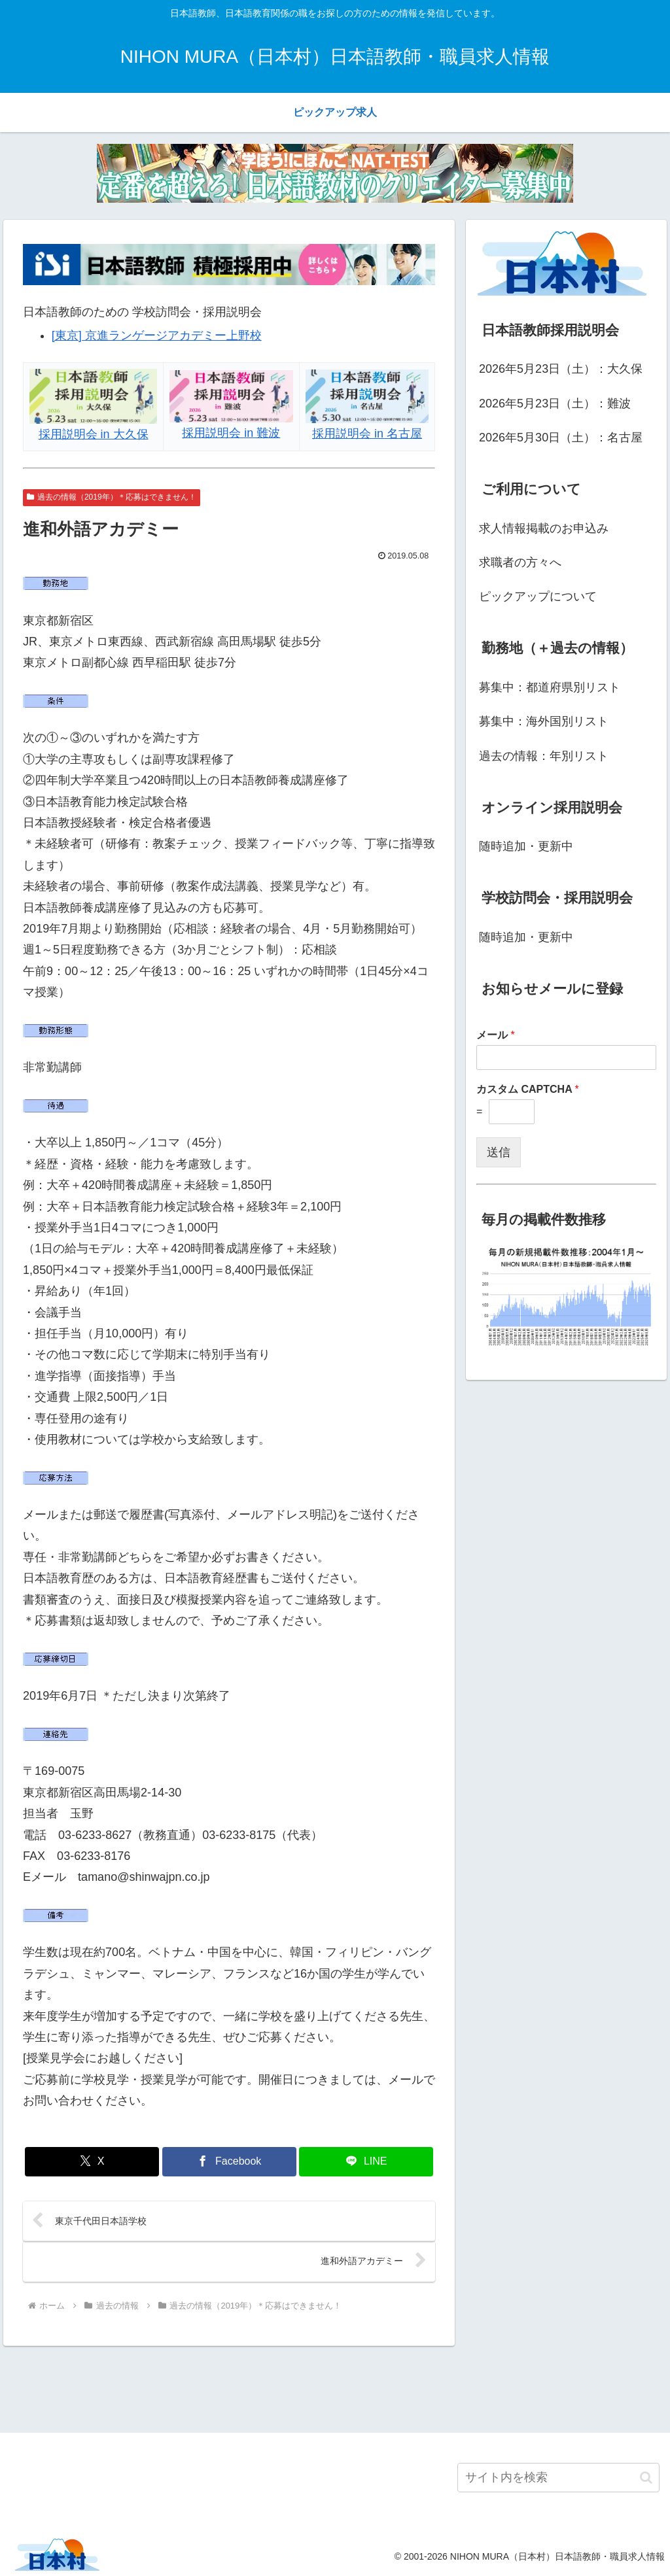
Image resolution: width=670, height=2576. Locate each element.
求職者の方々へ (520, 562)
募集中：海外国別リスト (543, 721)
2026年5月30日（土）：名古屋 (561, 437)
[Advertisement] (335, 2387)
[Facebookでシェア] (229, 2161)
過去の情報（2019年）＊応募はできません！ (111, 497)
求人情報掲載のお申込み (543, 528)
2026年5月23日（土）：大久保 (561, 368)
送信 (498, 1152)
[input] (558, 2478)
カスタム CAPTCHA (527, 1089)
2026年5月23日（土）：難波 (555, 403)
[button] (646, 2478)
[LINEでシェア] (366, 2161)
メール (495, 1034)
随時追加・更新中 (526, 846)
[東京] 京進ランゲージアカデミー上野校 (157, 335)
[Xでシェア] (92, 2161)
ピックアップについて (538, 596)
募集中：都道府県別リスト (549, 687)
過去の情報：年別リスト (543, 756)
